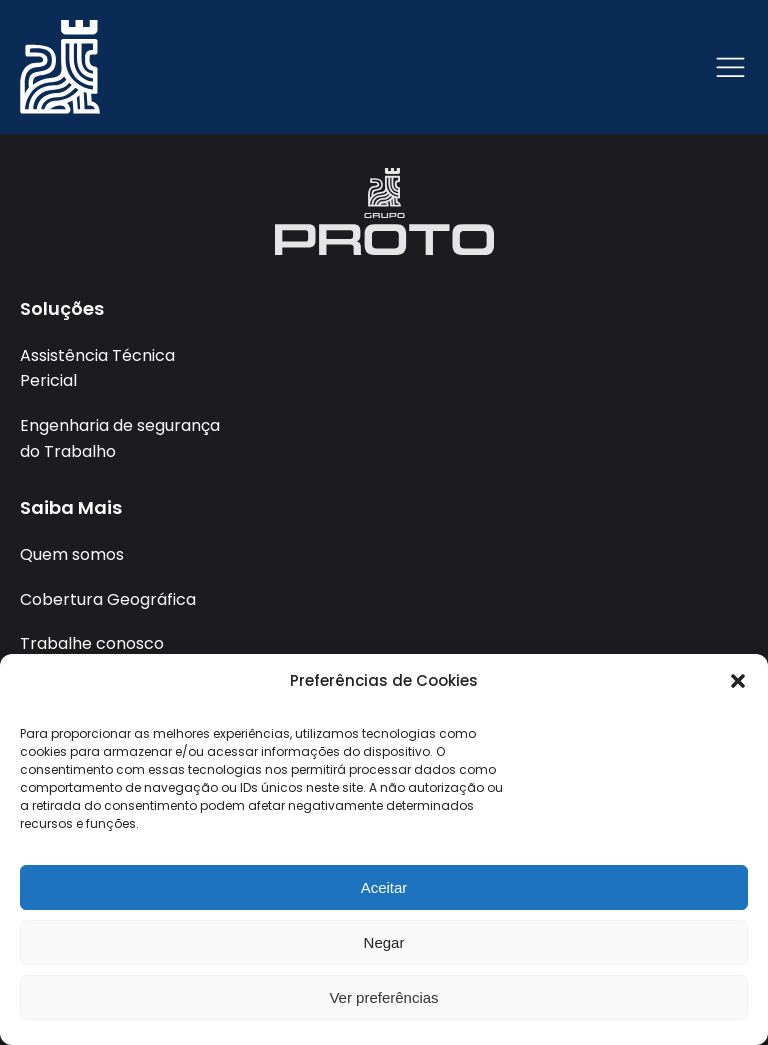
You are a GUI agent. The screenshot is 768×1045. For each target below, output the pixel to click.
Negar (384, 942)
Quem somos (72, 554)
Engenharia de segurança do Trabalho (120, 438)
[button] (738, 681)
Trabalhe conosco (92, 643)
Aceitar (384, 887)
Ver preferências (383, 997)
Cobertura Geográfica (108, 599)
